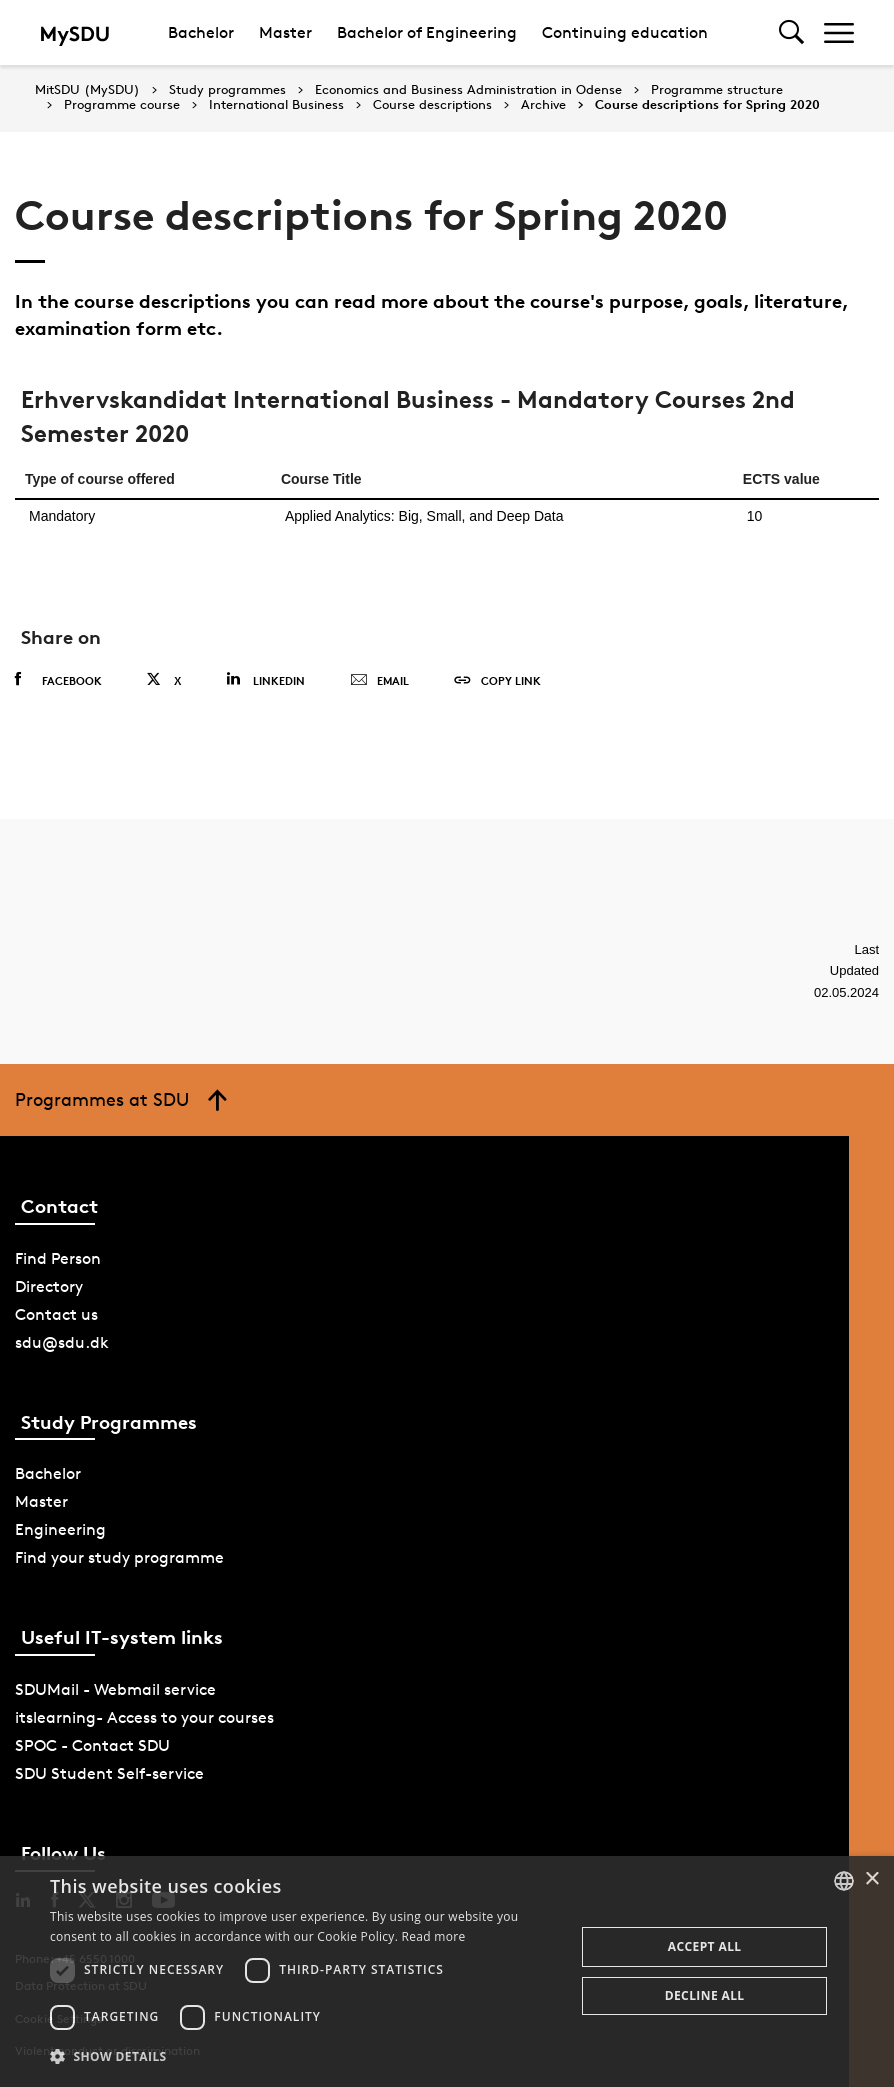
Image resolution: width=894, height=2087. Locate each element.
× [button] (871, 1879)
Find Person (58, 1258)
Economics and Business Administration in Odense (468, 90)
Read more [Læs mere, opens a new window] (434, 1936)
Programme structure (717, 90)
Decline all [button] (705, 1995)
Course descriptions (432, 105)
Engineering (60, 1529)
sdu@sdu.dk (62, 1342)
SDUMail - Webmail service (115, 1689)
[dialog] (447, 1971)
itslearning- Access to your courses (144, 1717)
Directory (49, 1286)
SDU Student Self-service (109, 1773)
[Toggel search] (791, 32)
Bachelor (201, 32)
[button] (305, 2057)
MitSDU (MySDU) (87, 89)
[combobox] (844, 1881)
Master (285, 32)
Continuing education (625, 32)
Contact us (56, 1314)
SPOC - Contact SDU (92, 1745)
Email (379, 681)
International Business (276, 105)
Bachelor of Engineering (427, 32)
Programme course (122, 105)
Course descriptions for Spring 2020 (707, 105)
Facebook (58, 680)
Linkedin (265, 679)
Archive (543, 105)
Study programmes (227, 90)
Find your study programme (119, 1557)
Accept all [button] (705, 1946)
